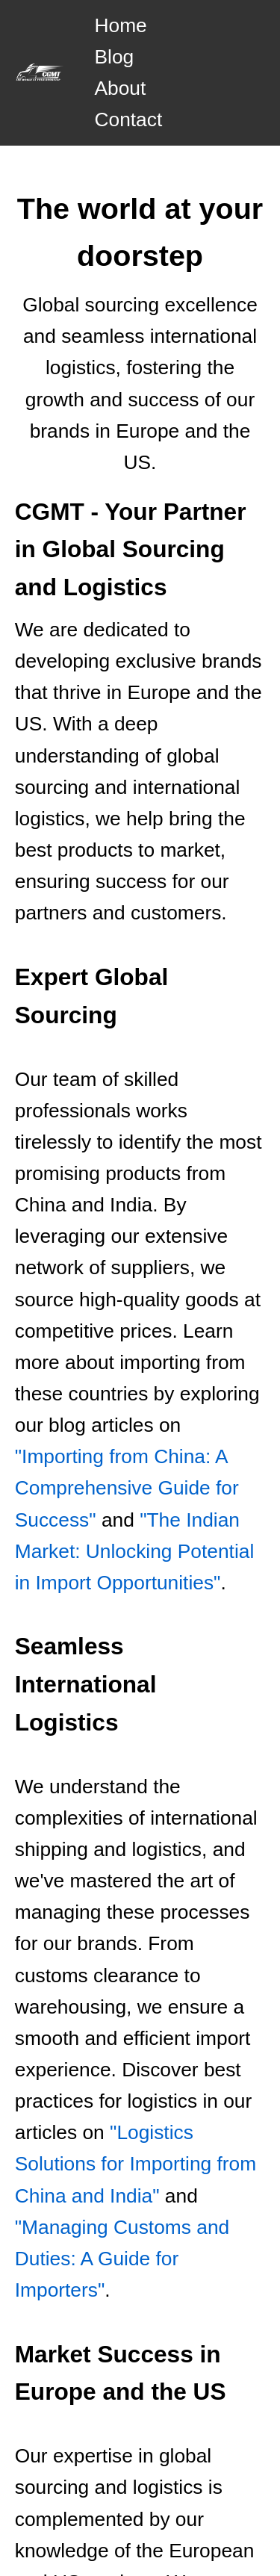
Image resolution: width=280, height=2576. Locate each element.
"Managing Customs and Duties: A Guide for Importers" (122, 2258)
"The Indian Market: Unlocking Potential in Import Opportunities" (134, 1551)
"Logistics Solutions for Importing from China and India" (135, 2163)
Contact (128, 120)
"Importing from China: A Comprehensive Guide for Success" (127, 1487)
